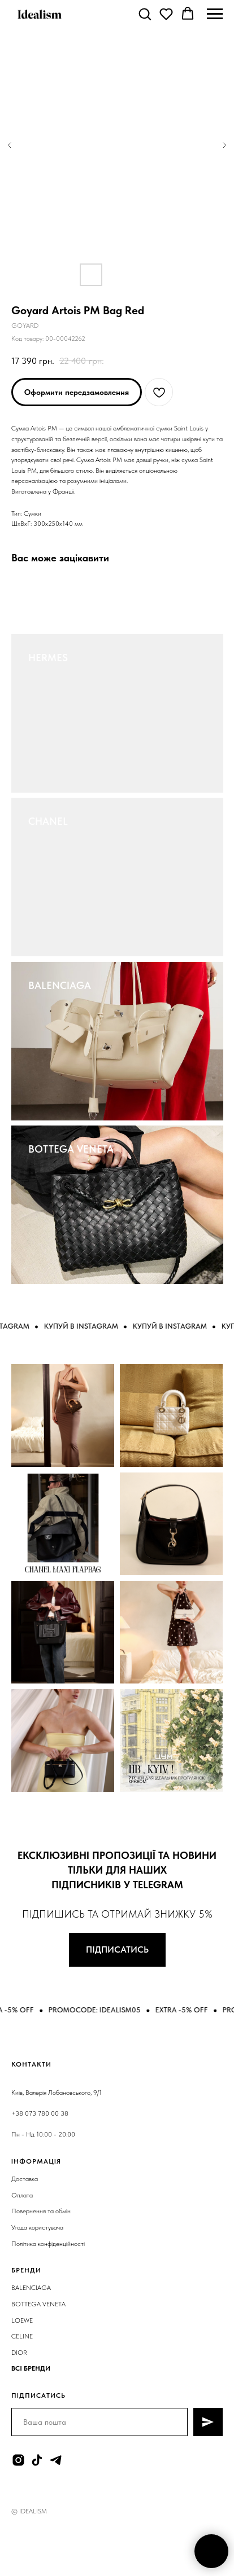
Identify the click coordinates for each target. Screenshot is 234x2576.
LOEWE (22, 2320)
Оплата (22, 2195)
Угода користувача (37, 2227)
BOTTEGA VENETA (71, 1149)
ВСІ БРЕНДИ (30, 2368)
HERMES (48, 657)
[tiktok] (37, 2460)
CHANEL (48, 821)
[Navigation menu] (215, 14)
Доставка (24, 2179)
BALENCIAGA (59, 985)
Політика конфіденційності (48, 2244)
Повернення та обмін (41, 2211)
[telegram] (56, 2460)
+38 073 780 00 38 (39, 2113)
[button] (144, 13)
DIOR (19, 2353)
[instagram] (18, 2460)
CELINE (22, 2336)
